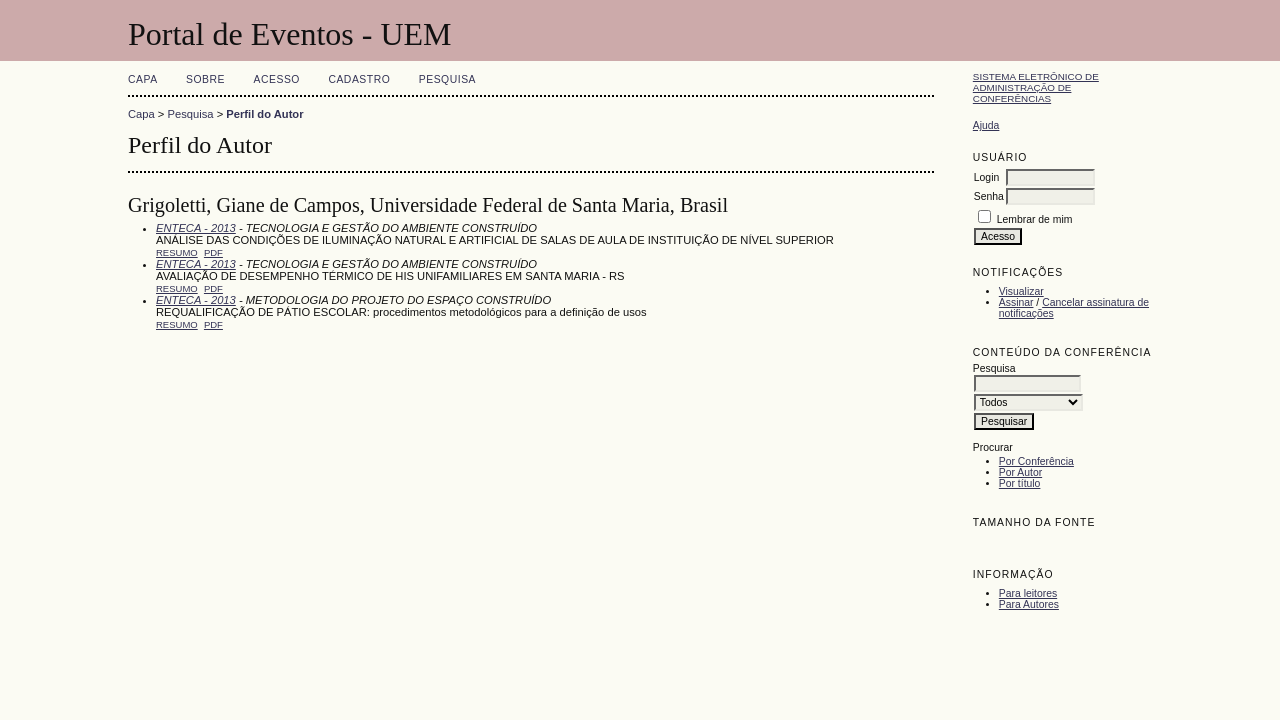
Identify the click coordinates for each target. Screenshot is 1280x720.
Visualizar (1021, 291)
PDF (213, 252)
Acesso (277, 79)
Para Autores (1029, 604)
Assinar (1016, 302)
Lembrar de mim (1035, 219)
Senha (989, 196)
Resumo (177, 252)
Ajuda (986, 125)
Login (986, 177)
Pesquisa (447, 79)
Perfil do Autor (264, 114)
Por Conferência (1036, 461)
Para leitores (1028, 593)
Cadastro (359, 79)
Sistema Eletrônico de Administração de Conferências (1036, 87)
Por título (1020, 483)
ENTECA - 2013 (196, 228)
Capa (143, 79)
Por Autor (1020, 472)
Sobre (205, 79)
